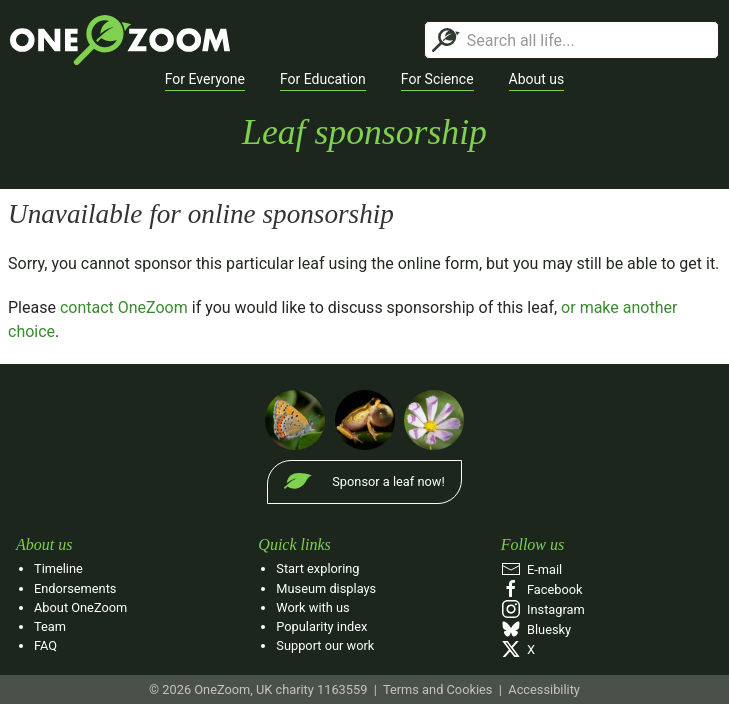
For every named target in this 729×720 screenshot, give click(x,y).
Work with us (312, 607)
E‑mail (532, 569)
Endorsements (75, 588)
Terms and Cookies (437, 689)
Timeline (58, 568)
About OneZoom (80, 607)
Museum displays (326, 588)
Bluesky (536, 629)
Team (50, 626)
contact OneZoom (124, 307)
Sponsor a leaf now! (388, 481)
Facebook (542, 589)
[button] (205, 80)
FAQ (45, 645)
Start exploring (317, 568)
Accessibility (544, 689)
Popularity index (321, 626)
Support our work (325, 645)
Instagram (543, 609)
